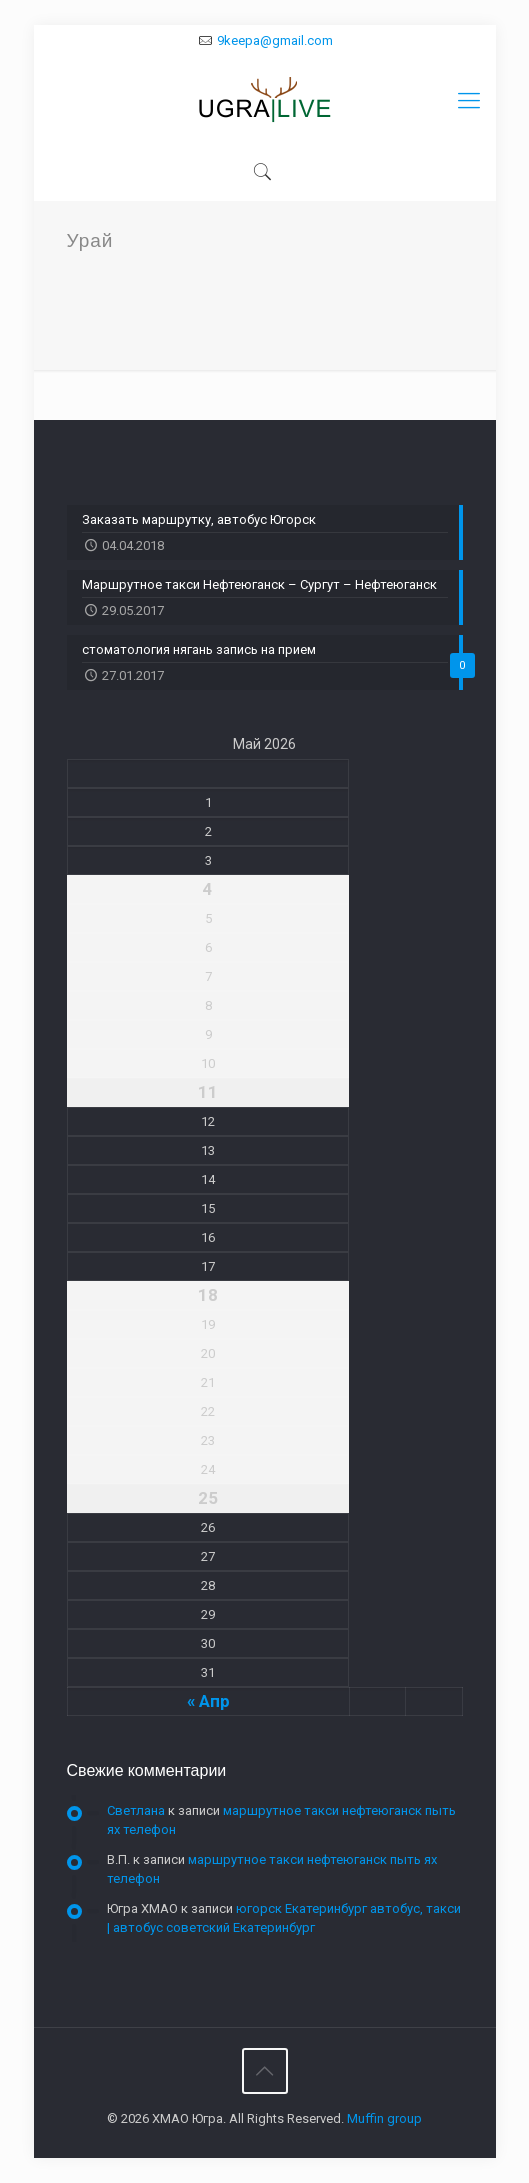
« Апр (208, 1701)
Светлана (136, 1810)
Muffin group (384, 2118)
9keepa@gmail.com (275, 40)
